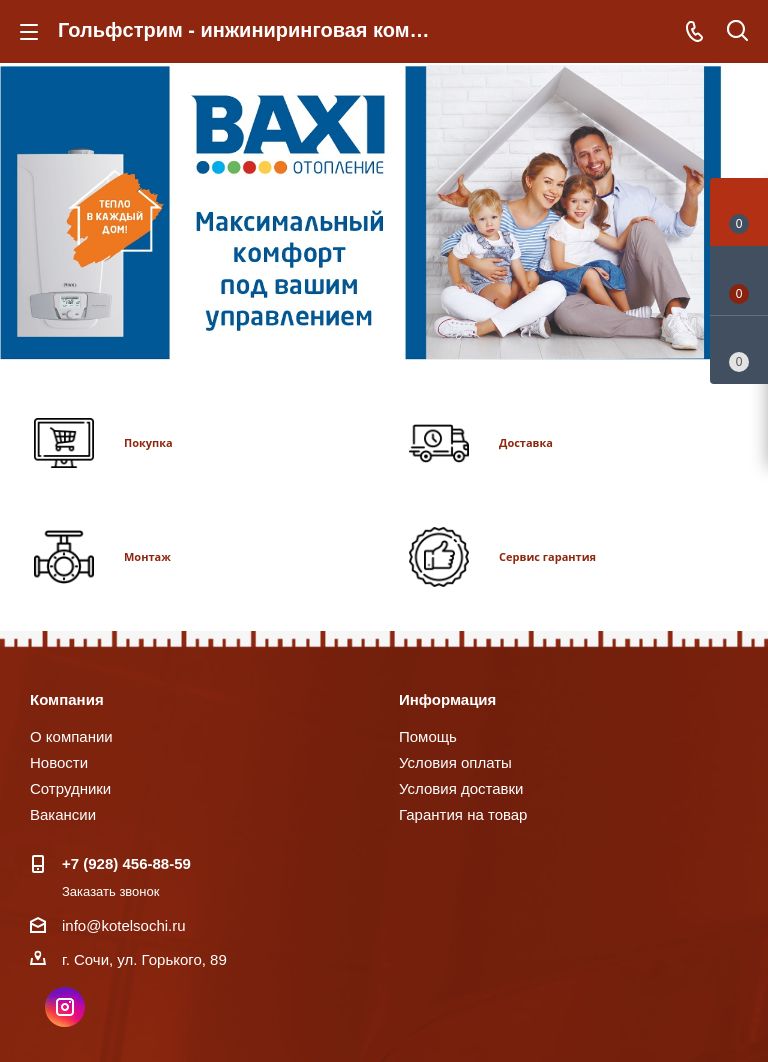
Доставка (526, 442)
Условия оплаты (455, 762)
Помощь (428, 736)
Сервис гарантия (547, 556)
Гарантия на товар (463, 814)
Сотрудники (70, 788)
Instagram (65, 1007)
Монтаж (147, 556)
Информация (447, 699)
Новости (59, 762)
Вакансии (63, 814)
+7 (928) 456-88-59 (126, 863)
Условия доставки (461, 788)
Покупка (148, 442)
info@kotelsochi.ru (124, 925)
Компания (67, 699)
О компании (71, 736)
